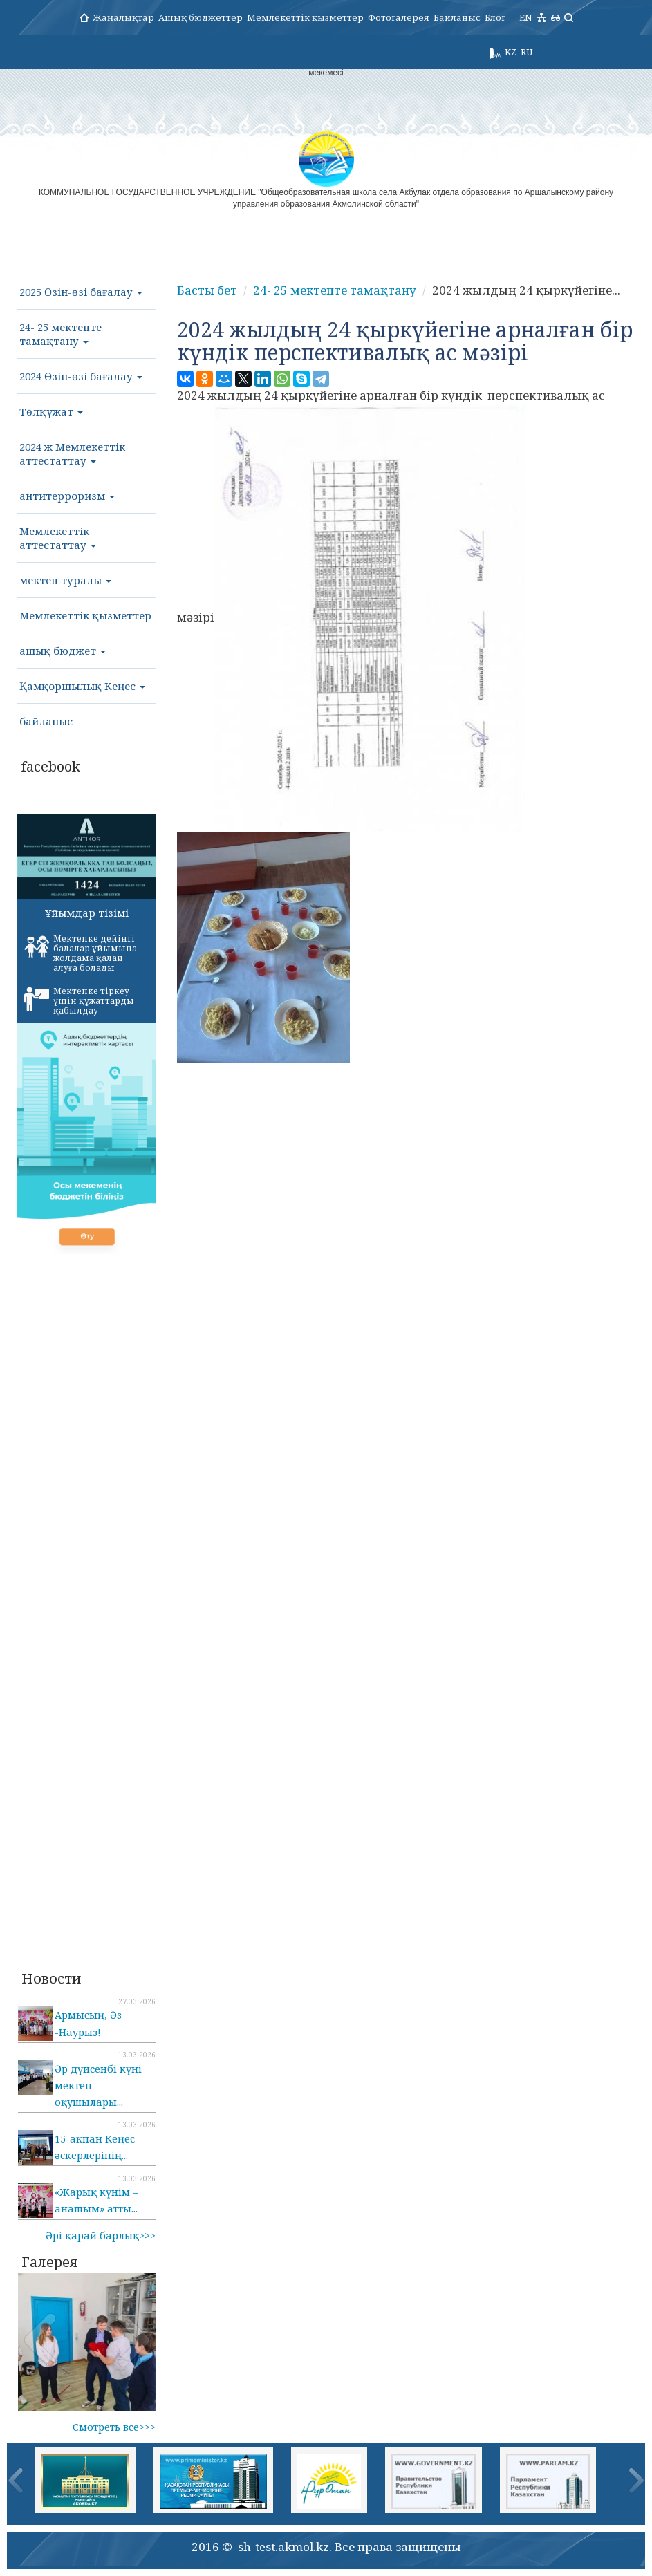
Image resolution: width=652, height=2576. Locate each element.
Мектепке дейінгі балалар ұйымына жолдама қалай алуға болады (80, 953)
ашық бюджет (62, 650)
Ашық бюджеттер (200, 17)
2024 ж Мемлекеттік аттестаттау (72, 453)
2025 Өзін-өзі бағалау (80, 292)
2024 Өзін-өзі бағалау (80, 376)
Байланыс (457, 17)
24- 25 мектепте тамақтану (60, 334)
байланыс (46, 721)
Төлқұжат (51, 411)
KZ (510, 52)
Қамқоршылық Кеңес (82, 686)
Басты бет (207, 290)
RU (526, 52)
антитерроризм (67, 496)
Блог (495, 17)
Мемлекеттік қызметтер (305, 17)
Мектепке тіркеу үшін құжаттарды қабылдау (79, 1000)
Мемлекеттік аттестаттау (57, 538)
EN (525, 17)
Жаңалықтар (123, 17)
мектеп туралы (65, 580)
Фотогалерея (398, 17)
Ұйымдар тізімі (87, 913)
